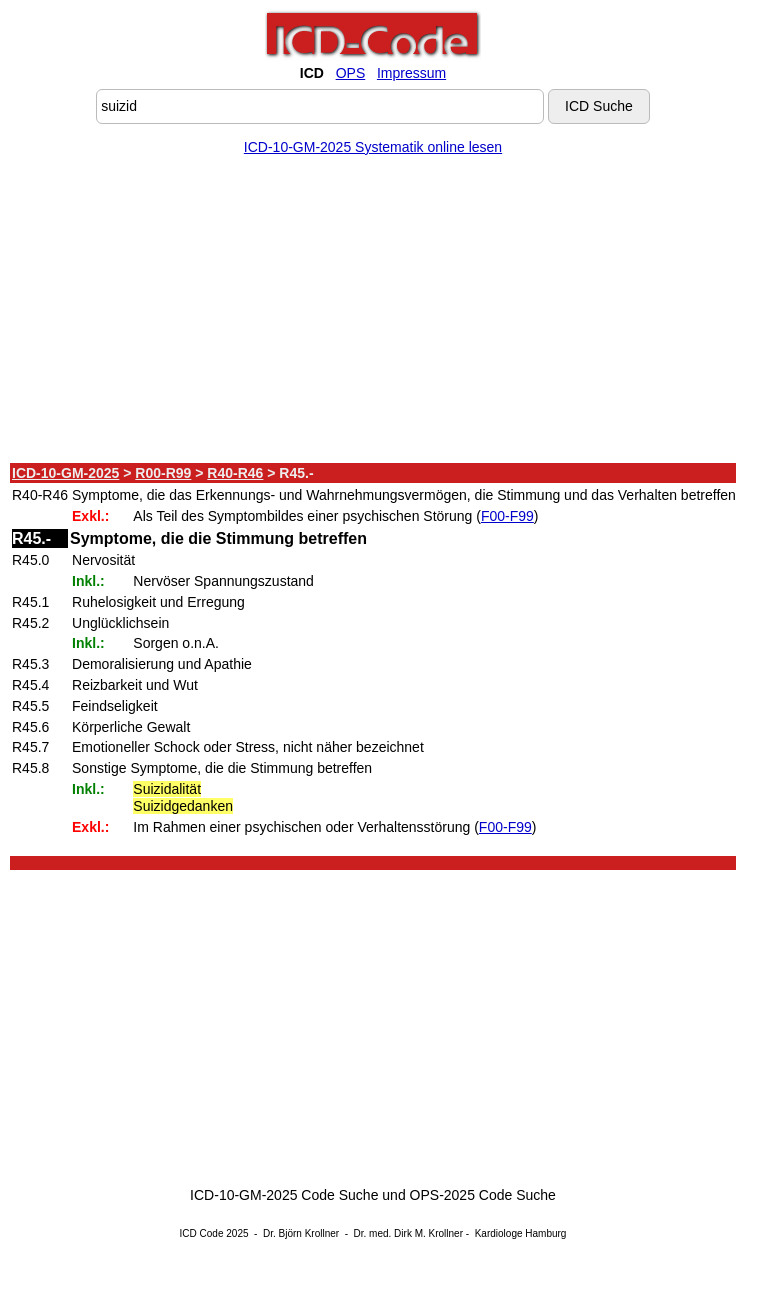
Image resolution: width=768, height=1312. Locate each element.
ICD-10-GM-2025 (65, 473)
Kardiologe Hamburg (521, 1233)
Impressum (411, 73)
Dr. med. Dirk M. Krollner (408, 1233)
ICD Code (202, 1233)
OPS (351, 73)
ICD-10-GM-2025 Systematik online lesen (373, 147)
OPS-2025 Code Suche (483, 1195)
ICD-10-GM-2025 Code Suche (284, 1195)
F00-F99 (507, 516)
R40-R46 (235, 473)
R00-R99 (163, 473)
